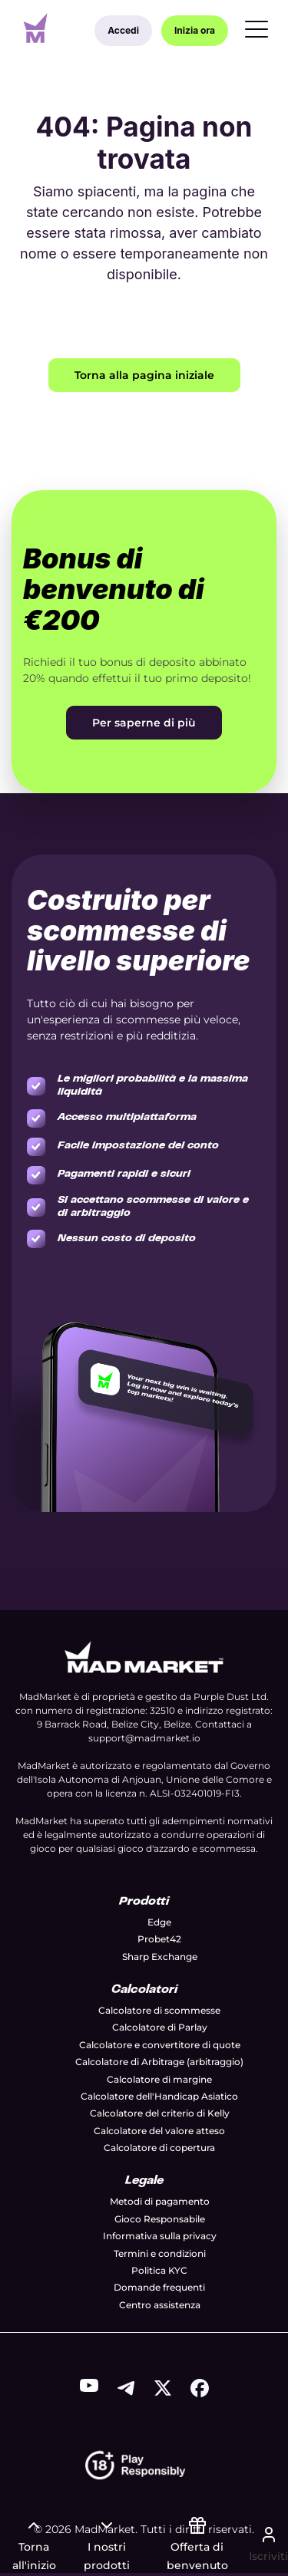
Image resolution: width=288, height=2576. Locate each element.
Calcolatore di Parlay (159, 2027)
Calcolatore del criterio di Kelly (160, 2113)
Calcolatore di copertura (159, 2147)
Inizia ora (194, 30)
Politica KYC (159, 2270)
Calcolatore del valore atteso (159, 2130)
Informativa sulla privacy (160, 2236)
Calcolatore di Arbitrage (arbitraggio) (159, 2061)
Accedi (123, 30)
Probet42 (159, 1939)
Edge (159, 1922)
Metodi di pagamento (160, 2201)
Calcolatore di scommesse (159, 2010)
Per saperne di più (144, 723)
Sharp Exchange (159, 1956)
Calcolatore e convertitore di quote (159, 2045)
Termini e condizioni (160, 2253)
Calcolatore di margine (159, 2079)
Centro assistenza (159, 2305)
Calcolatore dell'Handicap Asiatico (159, 2096)
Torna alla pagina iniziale (144, 375)
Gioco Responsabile (159, 2219)
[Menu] (256, 30)
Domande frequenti (159, 2287)
